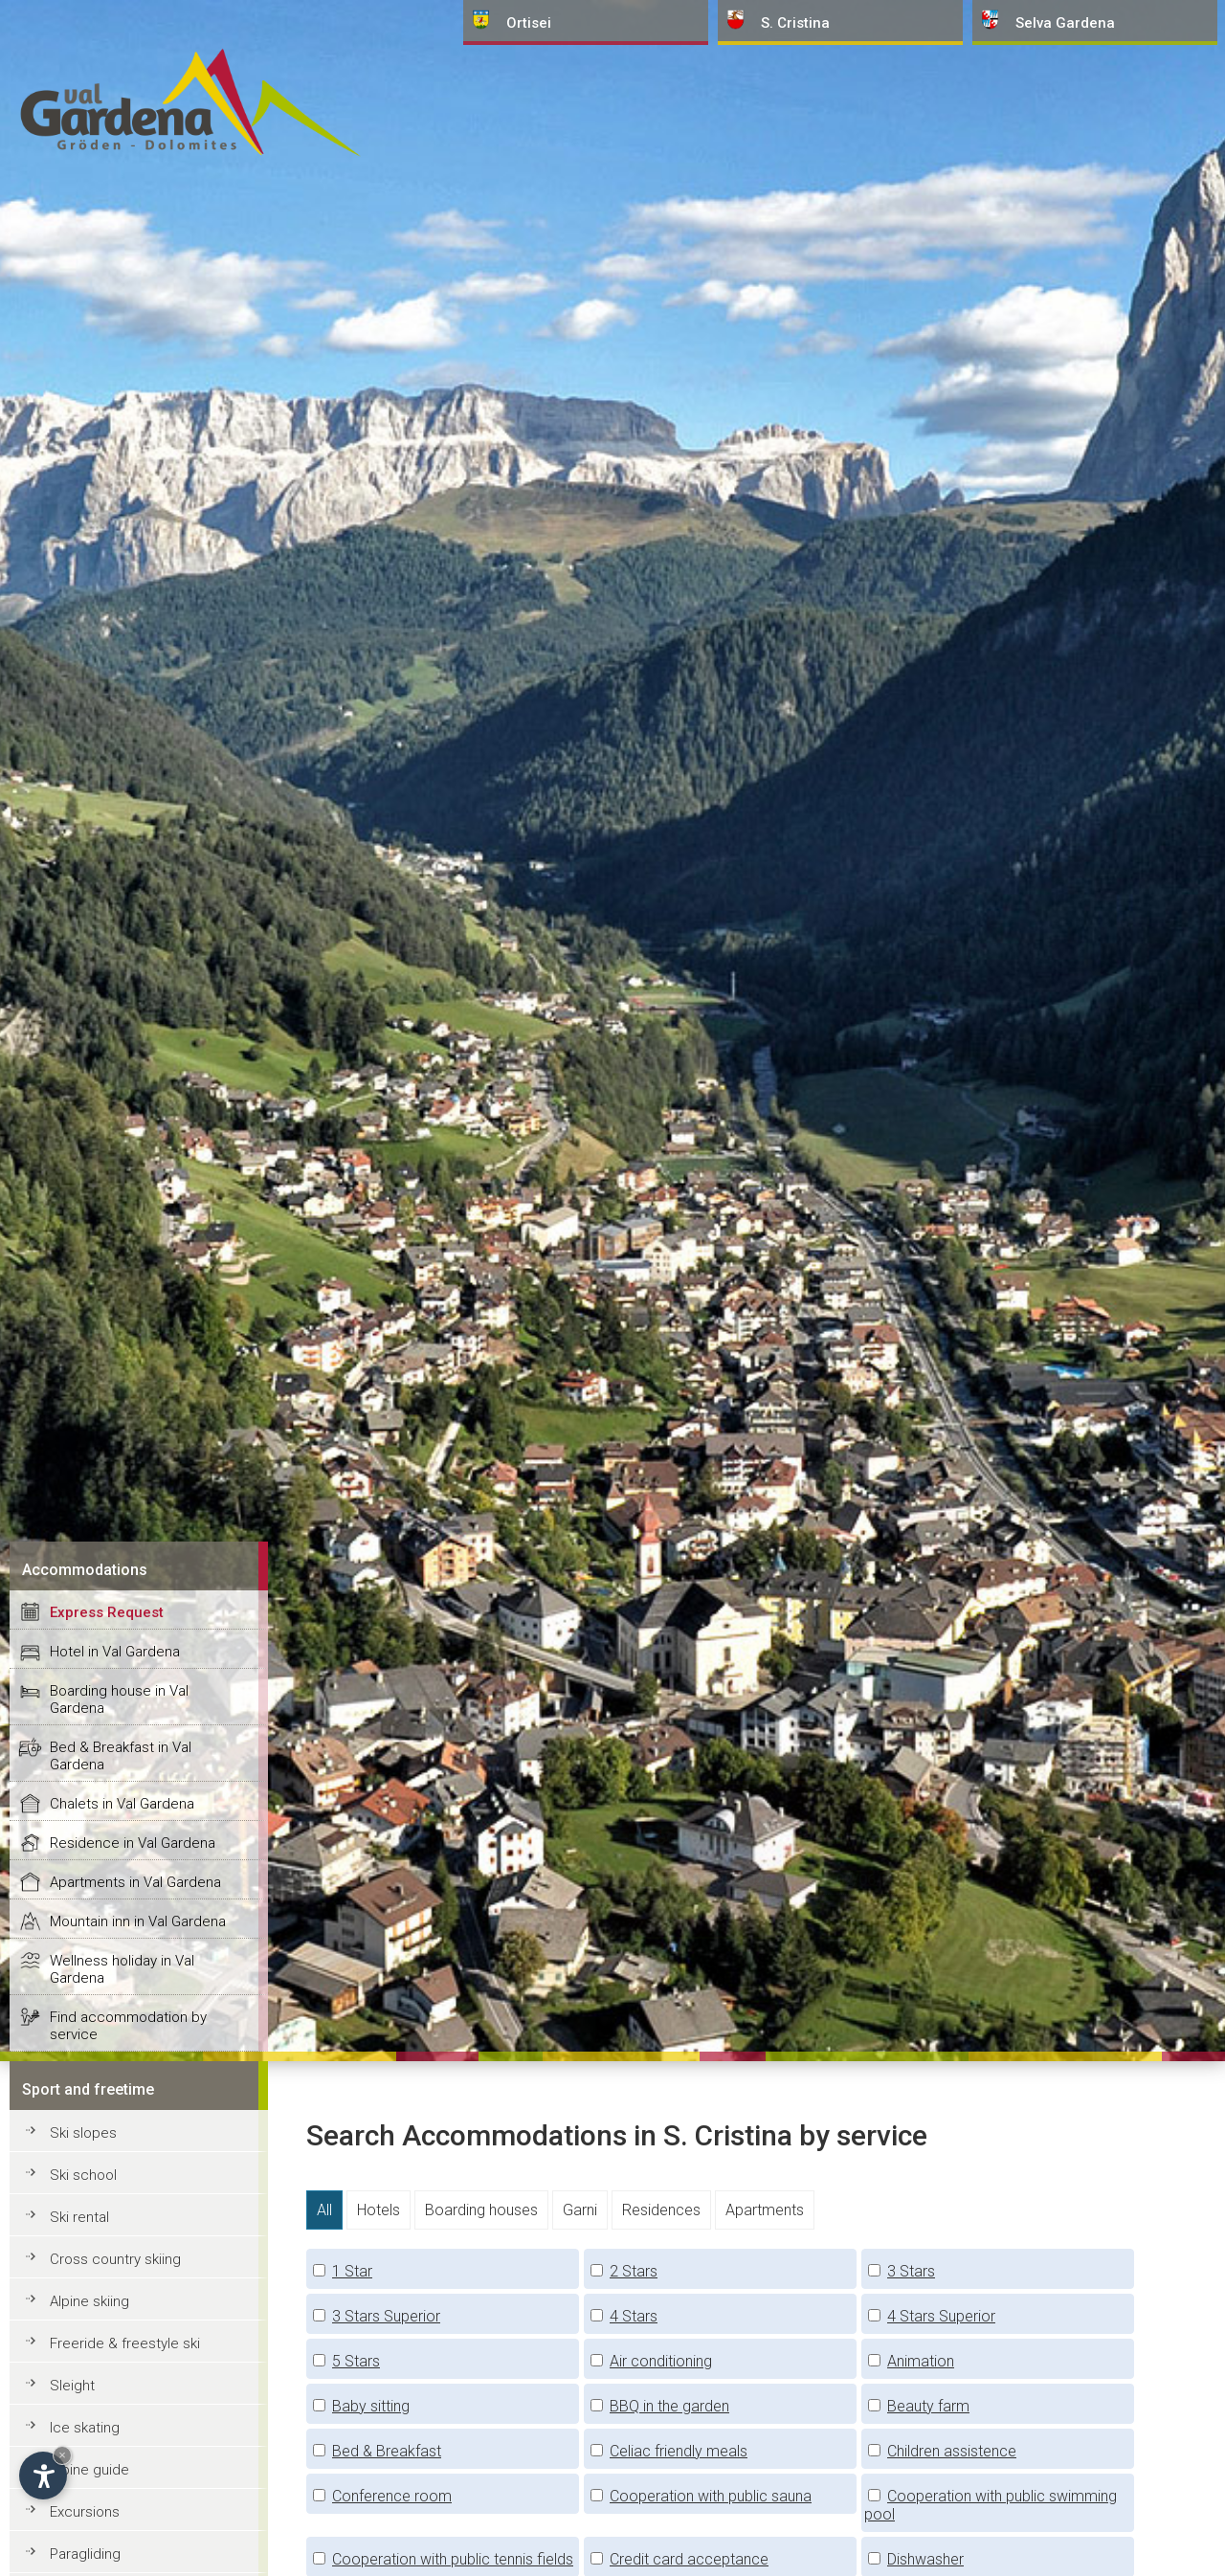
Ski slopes (83, 2133)
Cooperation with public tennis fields (452, 2559)
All (324, 2210)
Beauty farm (928, 2406)
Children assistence (951, 2451)
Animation (920, 2361)
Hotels (378, 2210)
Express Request (107, 1612)
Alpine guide (89, 2469)
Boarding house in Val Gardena (119, 1699)
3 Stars (911, 2271)
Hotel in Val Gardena (115, 1651)
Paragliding (85, 2554)
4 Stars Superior (941, 2316)
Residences (661, 2210)
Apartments (764, 2210)
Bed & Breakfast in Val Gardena (120, 1756)
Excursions (85, 2511)
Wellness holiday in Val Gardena (122, 1969)
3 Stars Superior (386, 2316)
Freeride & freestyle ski (125, 2343)
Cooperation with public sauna (711, 2496)
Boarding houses (481, 2210)
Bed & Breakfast (386, 2451)
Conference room (392, 2496)
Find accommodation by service (128, 2026)
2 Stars (633, 2271)
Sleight (72, 2385)
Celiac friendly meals (678, 2451)
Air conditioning (661, 2361)
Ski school (83, 2175)
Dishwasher (925, 2559)
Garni (580, 2210)
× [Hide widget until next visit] (62, 2455)
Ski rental (79, 2217)
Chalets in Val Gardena (122, 1803)
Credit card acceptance (689, 2559)
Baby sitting (371, 2406)
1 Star (352, 2271)
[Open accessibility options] (43, 2475)
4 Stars (633, 2316)
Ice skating (85, 2427)
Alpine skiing (89, 2301)
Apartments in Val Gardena (135, 1882)
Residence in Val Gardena (132, 1843)
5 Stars (356, 2361)
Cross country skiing (115, 2259)
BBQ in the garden (669, 2406)
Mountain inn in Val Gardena (138, 1921)
